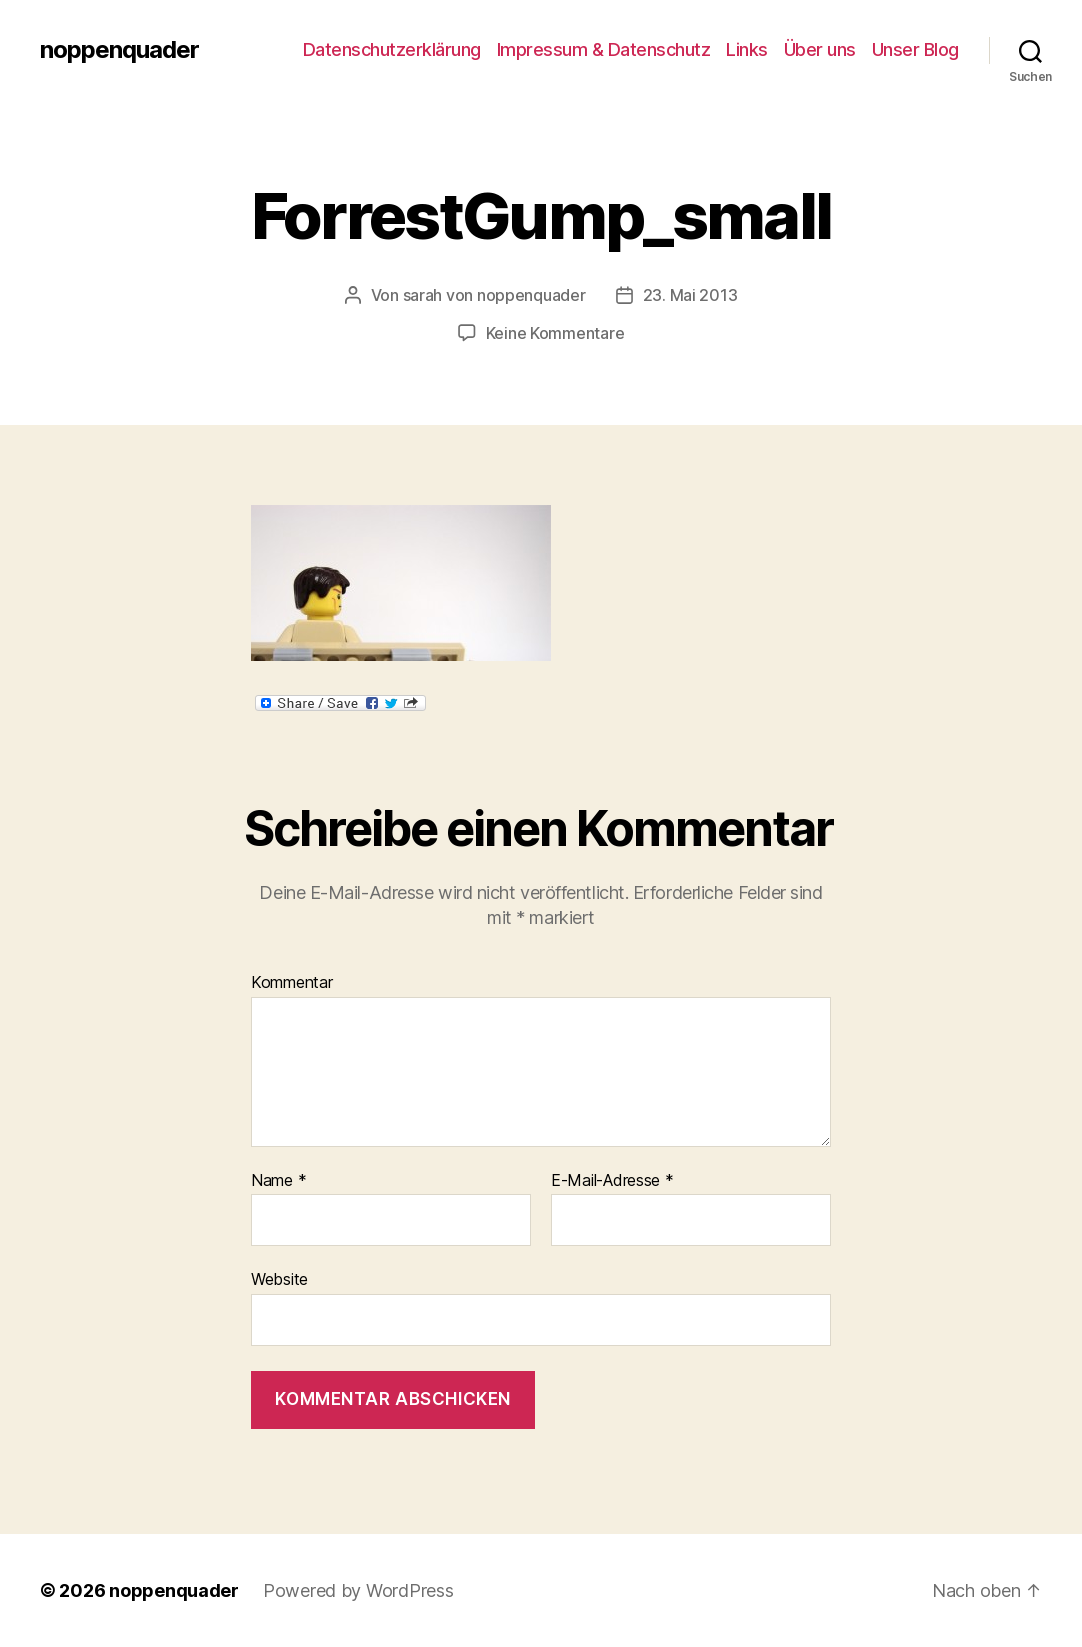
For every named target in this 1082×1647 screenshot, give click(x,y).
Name (278, 1181)
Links (747, 49)
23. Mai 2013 (690, 295)
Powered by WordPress (358, 1590)
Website (279, 1279)
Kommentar (292, 983)
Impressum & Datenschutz (604, 49)
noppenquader (119, 50)
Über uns (820, 49)
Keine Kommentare (555, 333)
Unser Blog (915, 49)
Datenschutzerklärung (392, 49)
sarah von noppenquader (494, 295)
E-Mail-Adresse (612, 1181)
